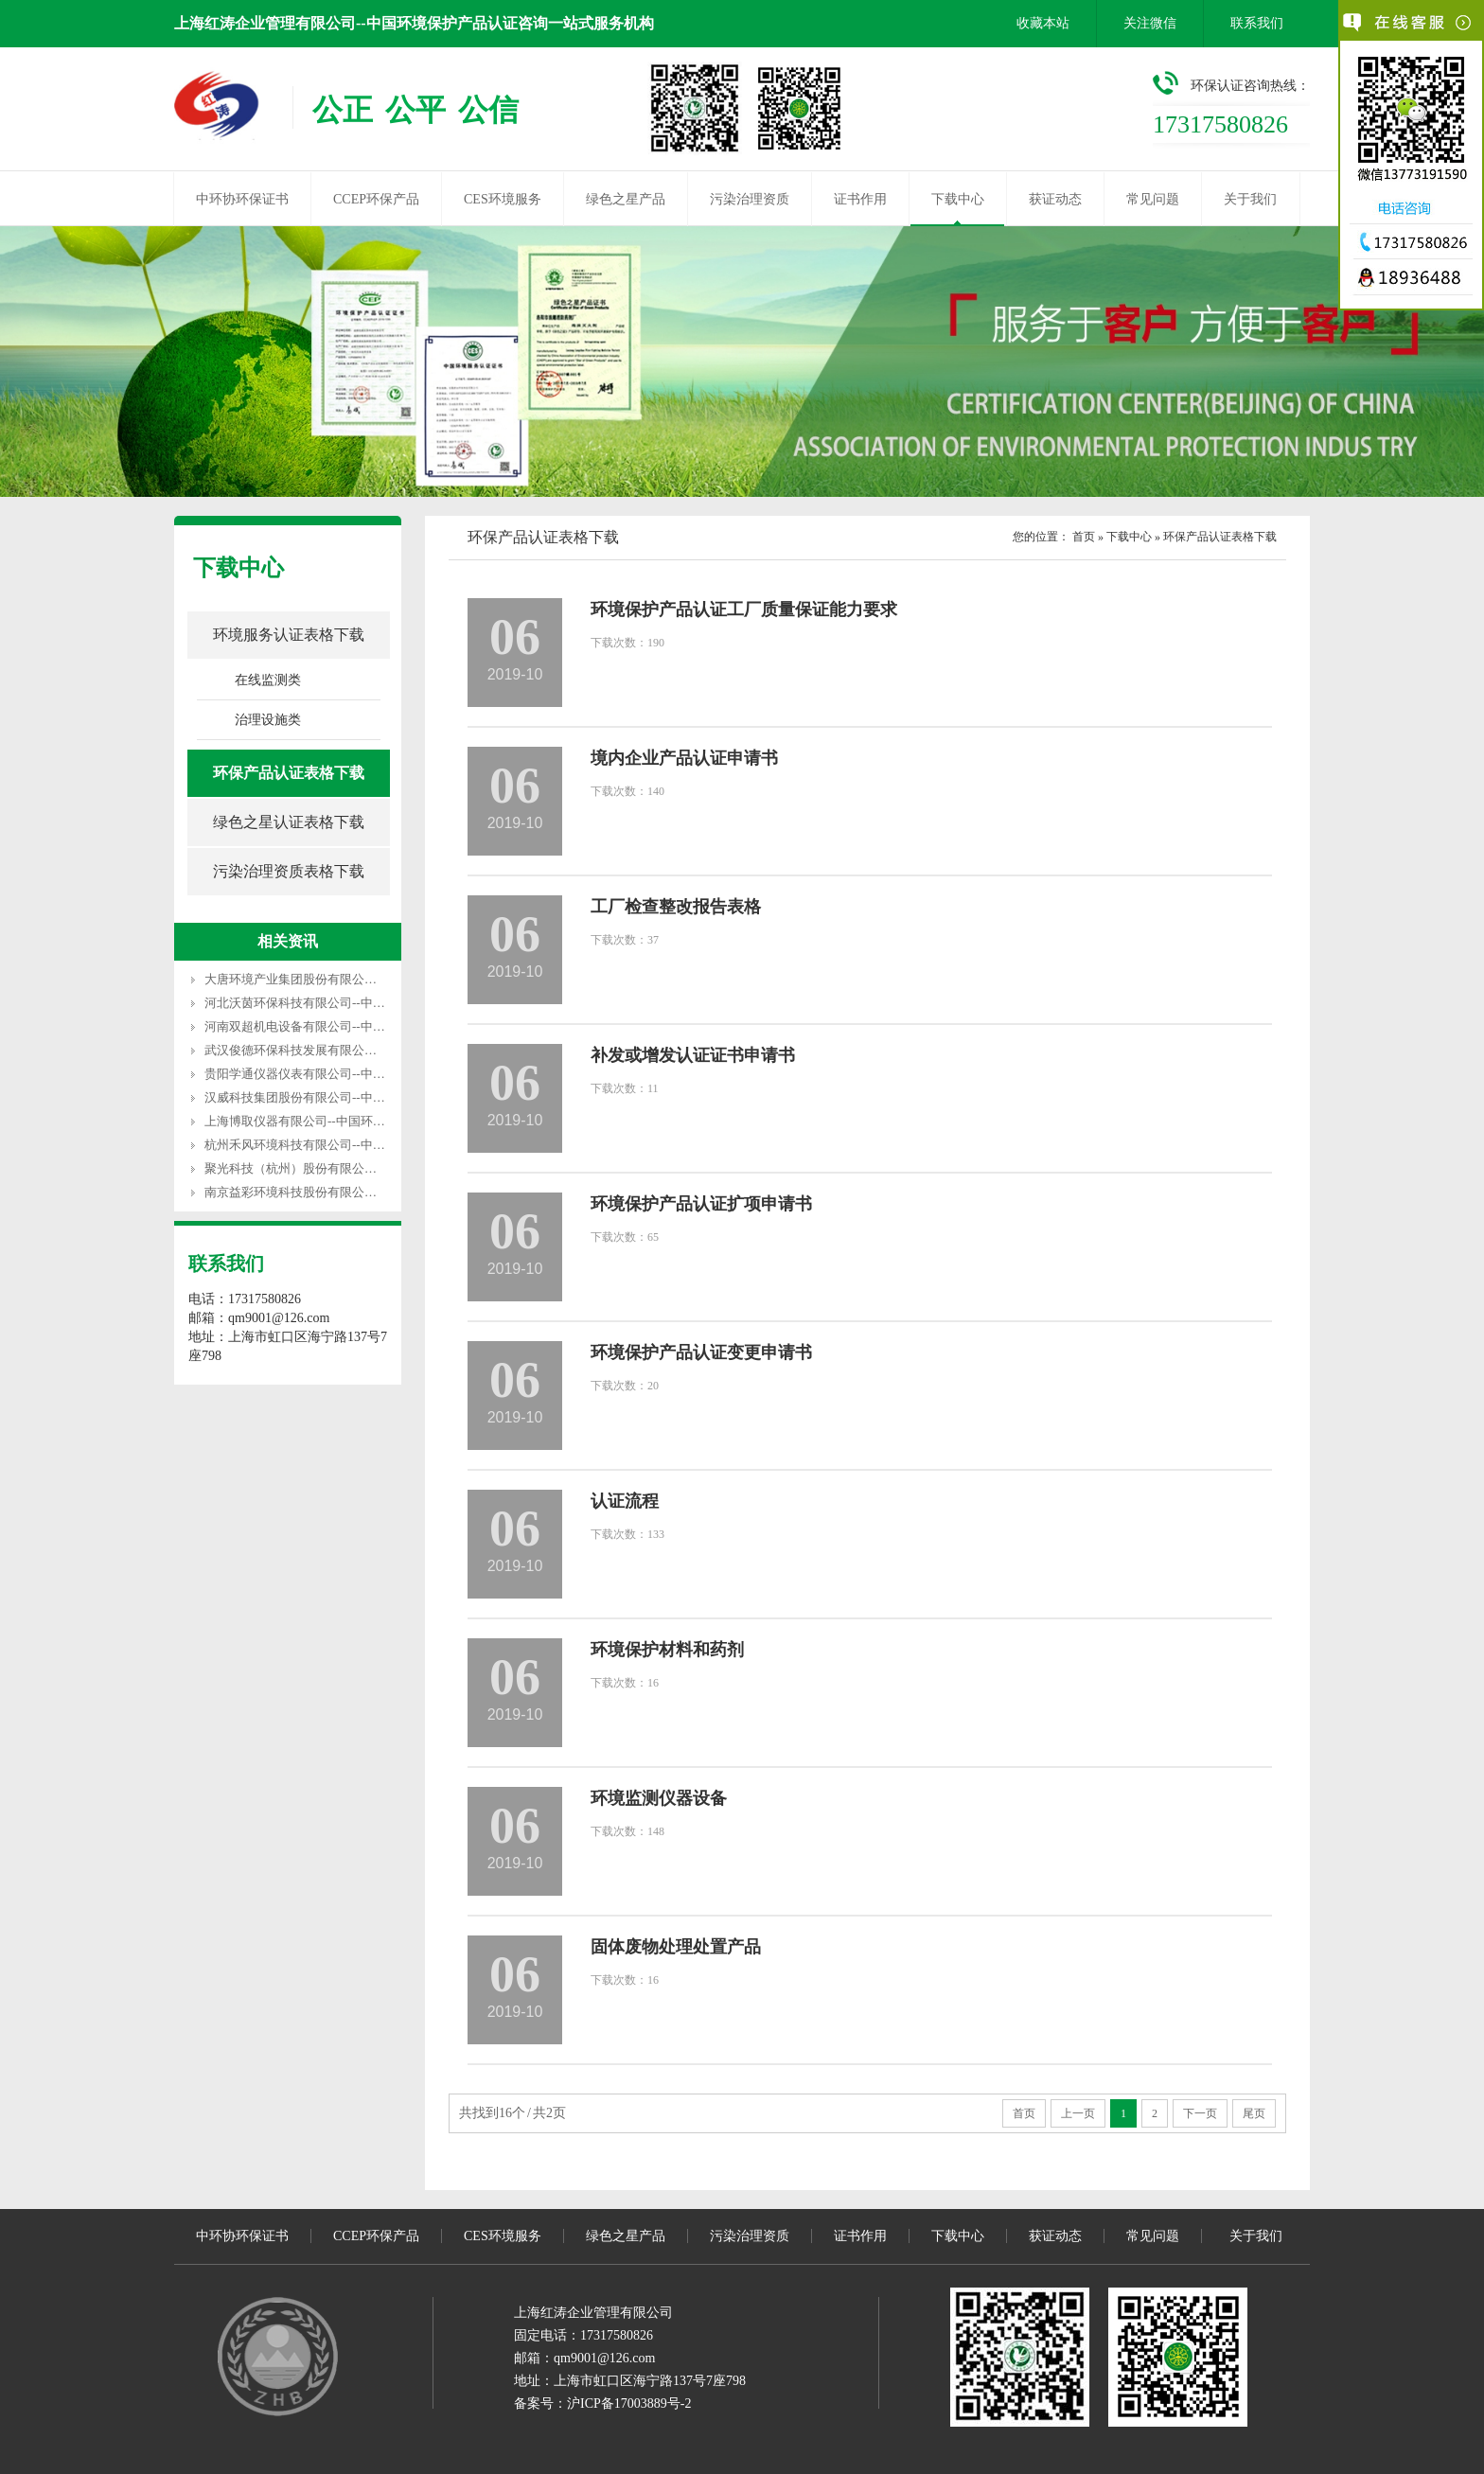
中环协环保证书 (242, 199)
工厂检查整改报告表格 (676, 906)
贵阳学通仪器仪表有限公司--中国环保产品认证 (331, 1074)
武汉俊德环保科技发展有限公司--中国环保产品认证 (344, 1050)
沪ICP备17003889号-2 (629, 2403)
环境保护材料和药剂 (667, 1649)
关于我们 (1250, 199)
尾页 (1254, 2113)
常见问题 (1152, 199)
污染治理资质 (749, 199)
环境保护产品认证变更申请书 (701, 1352)
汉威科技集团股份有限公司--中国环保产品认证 (331, 1097)
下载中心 (957, 199)
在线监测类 (268, 680)
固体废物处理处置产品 (676, 1946)
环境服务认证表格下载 (288, 635)
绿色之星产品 (625, 199)
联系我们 (1256, 23)
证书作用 (860, 199)
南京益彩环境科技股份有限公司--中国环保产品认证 (344, 1192)
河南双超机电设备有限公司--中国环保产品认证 (331, 1026)
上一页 (1078, 2113)
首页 (1083, 536)
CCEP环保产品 (376, 199)
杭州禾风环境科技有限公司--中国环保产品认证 (331, 1145)
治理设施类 (268, 720)
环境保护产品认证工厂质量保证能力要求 (744, 609)
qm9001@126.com (604, 2358)
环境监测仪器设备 (659, 1798)
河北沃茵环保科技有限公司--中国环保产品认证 (331, 1003)
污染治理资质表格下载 (288, 871)
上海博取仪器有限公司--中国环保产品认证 (319, 1121)
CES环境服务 (502, 199)
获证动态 (1055, 199)
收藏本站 (1042, 23)
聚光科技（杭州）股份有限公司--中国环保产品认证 (344, 1168)
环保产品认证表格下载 (288, 773)
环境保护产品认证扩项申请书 (701, 1203)
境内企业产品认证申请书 (684, 758)
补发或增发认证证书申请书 (693, 1055)
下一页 (1200, 2113)
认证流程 (625, 1501)
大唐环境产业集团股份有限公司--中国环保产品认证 (344, 979)
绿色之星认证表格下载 (288, 822)
